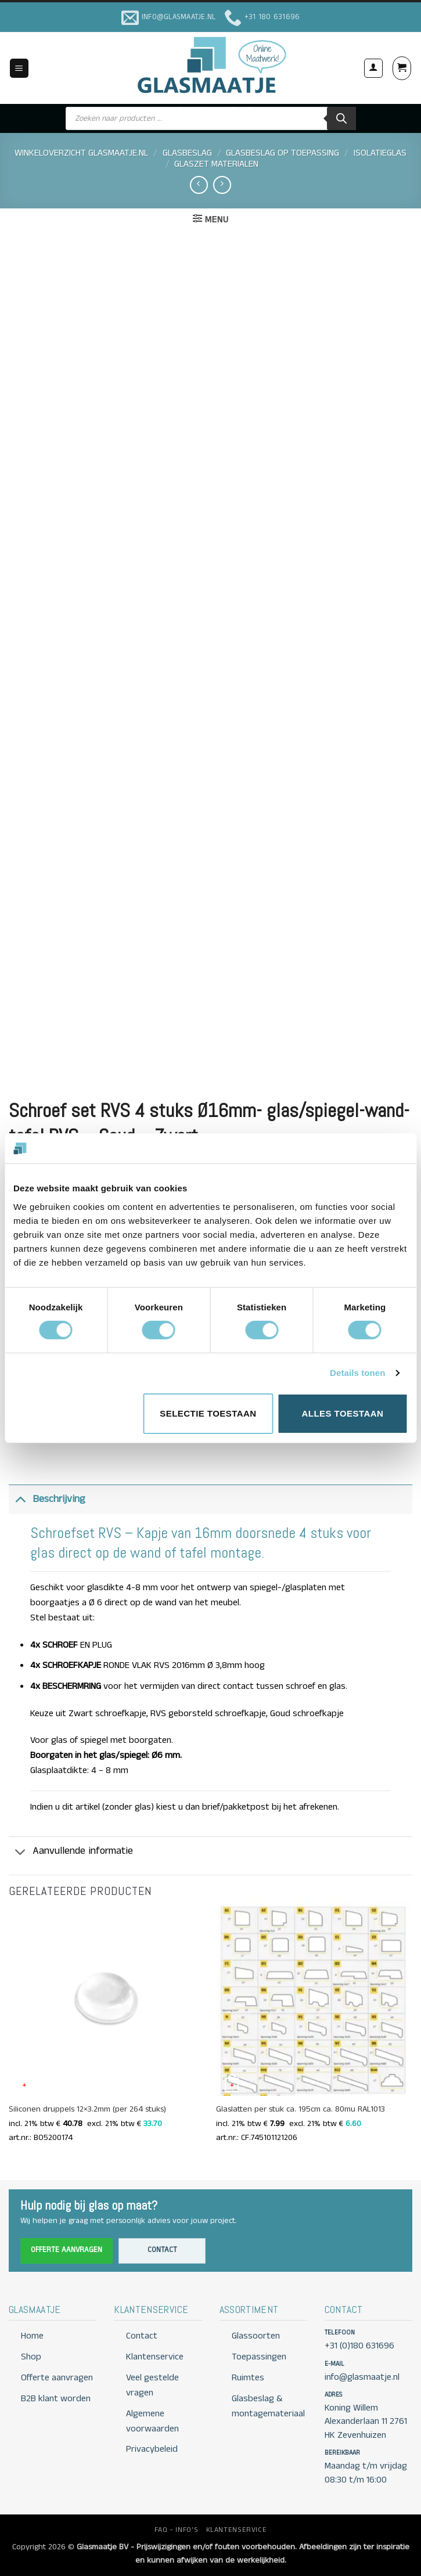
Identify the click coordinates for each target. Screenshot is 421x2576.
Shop (31, 2357)
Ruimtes (248, 2377)
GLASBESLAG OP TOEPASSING (282, 153)
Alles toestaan (343, 1413)
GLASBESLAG (187, 153)
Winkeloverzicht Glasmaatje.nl (81, 153)
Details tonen (357, 1373)
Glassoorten (256, 2336)
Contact (162, 2250)
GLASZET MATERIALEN (216, 164)
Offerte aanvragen (66, 2250)
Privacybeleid (152, 2449)
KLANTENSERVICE (236, 2530)
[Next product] (199, 185)
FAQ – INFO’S (176, 2530)
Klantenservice (154, 2357)
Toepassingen (259, 2357)
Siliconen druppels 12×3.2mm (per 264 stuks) (87, 2109)
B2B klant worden (56, 2398)
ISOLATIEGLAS (380, 153)
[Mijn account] (373, 68)
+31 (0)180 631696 (359, 2345)
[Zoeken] (341, 118)
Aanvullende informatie (71, 1852)
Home (32, 2336)
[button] (19, 68)
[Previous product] (222, 185)
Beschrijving (47, 1499)
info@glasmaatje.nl (362, 2377)
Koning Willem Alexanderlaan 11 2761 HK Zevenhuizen (366, 2421)
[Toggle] (20, 1499)
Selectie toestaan (208, 1413)
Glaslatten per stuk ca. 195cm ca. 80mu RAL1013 (300, 2109)
